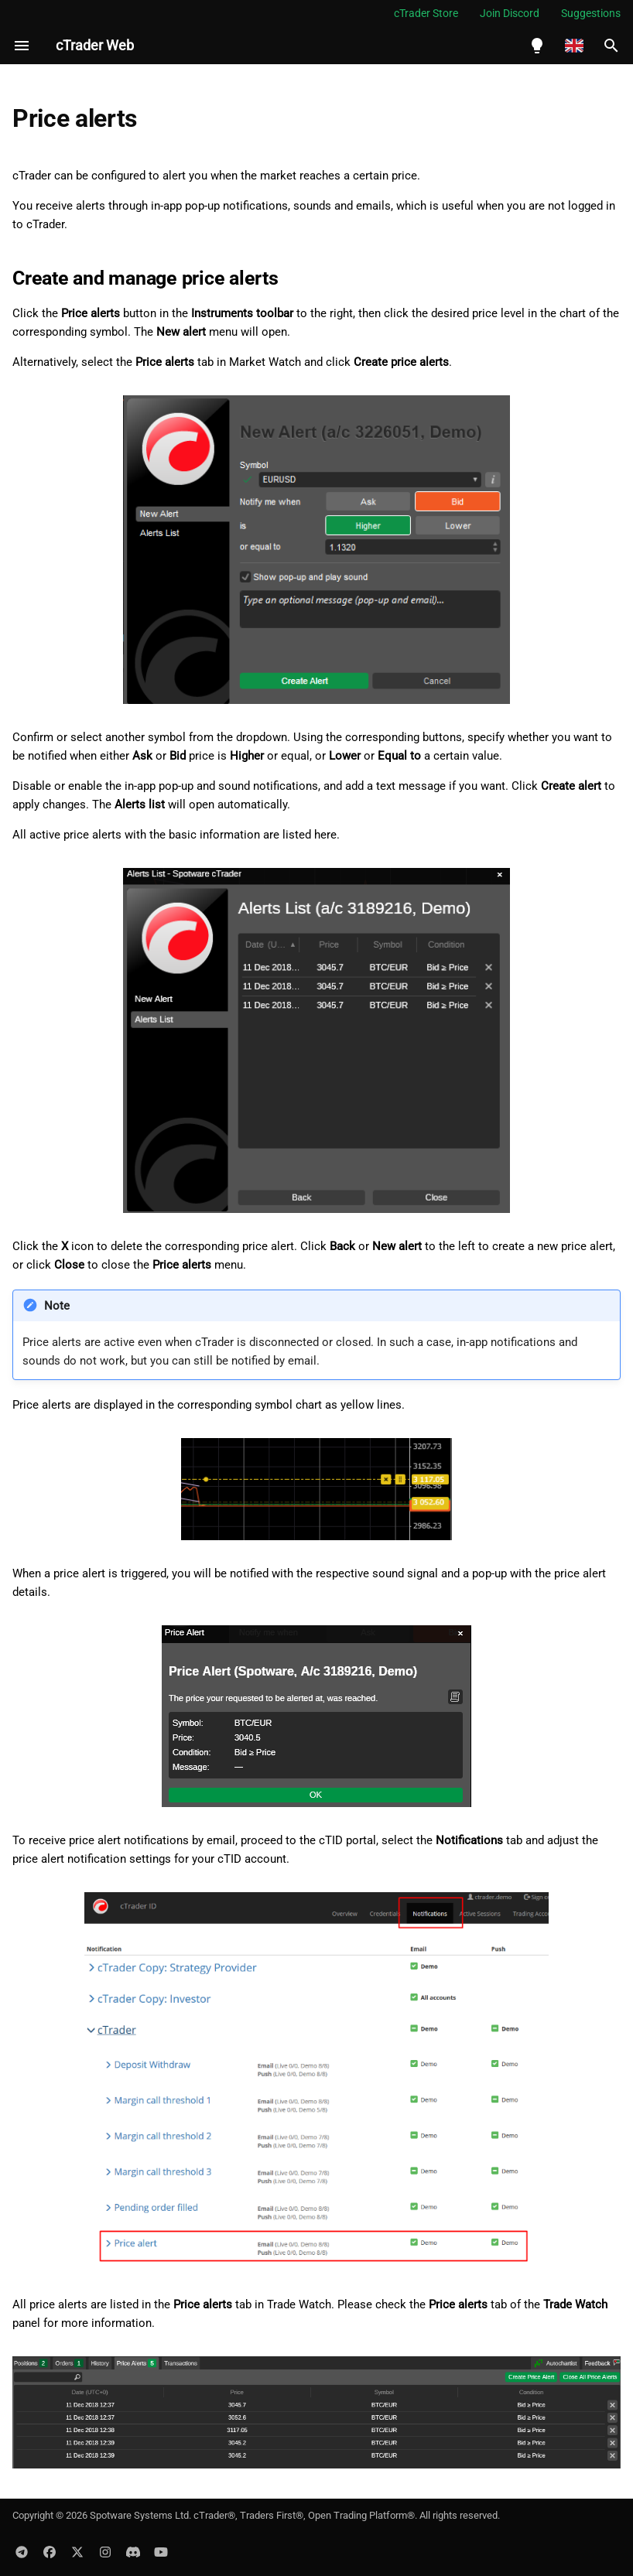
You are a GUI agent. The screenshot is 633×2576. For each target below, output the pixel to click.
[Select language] (574, 45)
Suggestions (591, 13)
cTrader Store (426, 13)
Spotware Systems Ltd (139, 2515)
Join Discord (509, 13)
